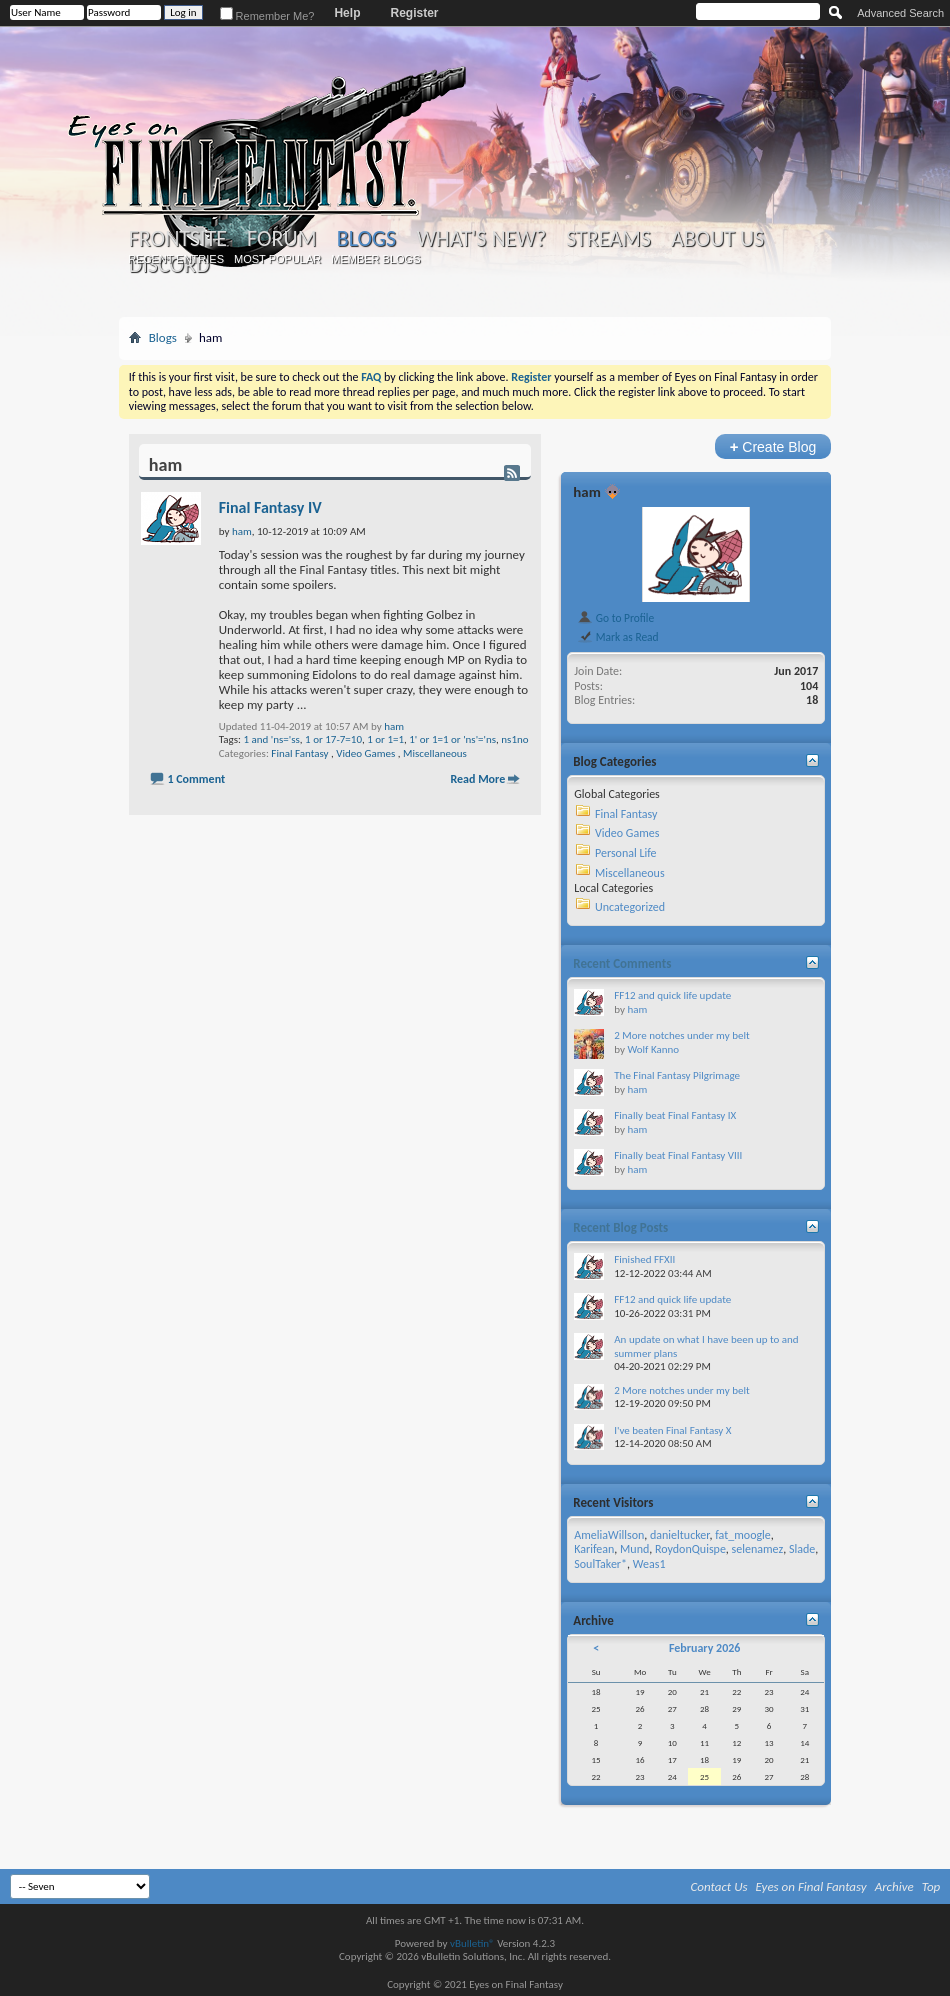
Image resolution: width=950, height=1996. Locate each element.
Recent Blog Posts (620, 1227)
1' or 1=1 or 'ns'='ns (452, 739)
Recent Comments (622, 963)
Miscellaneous (435, 753)
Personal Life (626, 853)
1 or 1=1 (385, 739)
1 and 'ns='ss (271, 739)
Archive (894, 1886)
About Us (717, 239)
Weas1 (649, 1564)
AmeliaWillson (609, 1535)
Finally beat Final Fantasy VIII (678, 1155)
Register (414, 13)
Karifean (594, 1549)
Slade (802, 1549)
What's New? (481, 239)
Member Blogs (375, 259)
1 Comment (196, 779)
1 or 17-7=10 (333, 739)
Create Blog (773, 446)
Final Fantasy (299, 753)
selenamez (758, 1549)
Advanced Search (900, 13)
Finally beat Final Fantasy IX (675, 1115)
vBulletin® (472, 1943)
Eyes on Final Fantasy (811, 1886)
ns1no (514, 739)
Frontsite (178, 239)
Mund (634, 1549)
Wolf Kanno (653, 1049)
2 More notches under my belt (681, 1035)
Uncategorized (630, 907)
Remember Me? (267, 16)
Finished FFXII (644, 1259)
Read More (477, 779)
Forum (281, 239)
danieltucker (679, 1535)
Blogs (366, 238)
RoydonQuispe (690, 1549)
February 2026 (704, 1648)
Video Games (365, 753)
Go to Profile (615, 618)
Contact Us (719, 1886)
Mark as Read (617, 637)
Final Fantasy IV (270, 507)
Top (931, 1886)
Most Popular (277, 259)
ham (394, 726)
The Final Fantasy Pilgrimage (677, 1075)
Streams (608, 239)
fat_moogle (743, 1535)
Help (347, 13)
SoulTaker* (600, 1564)
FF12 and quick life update (672, 995)
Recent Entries (176, 259)
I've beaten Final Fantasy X (672, 1430)
